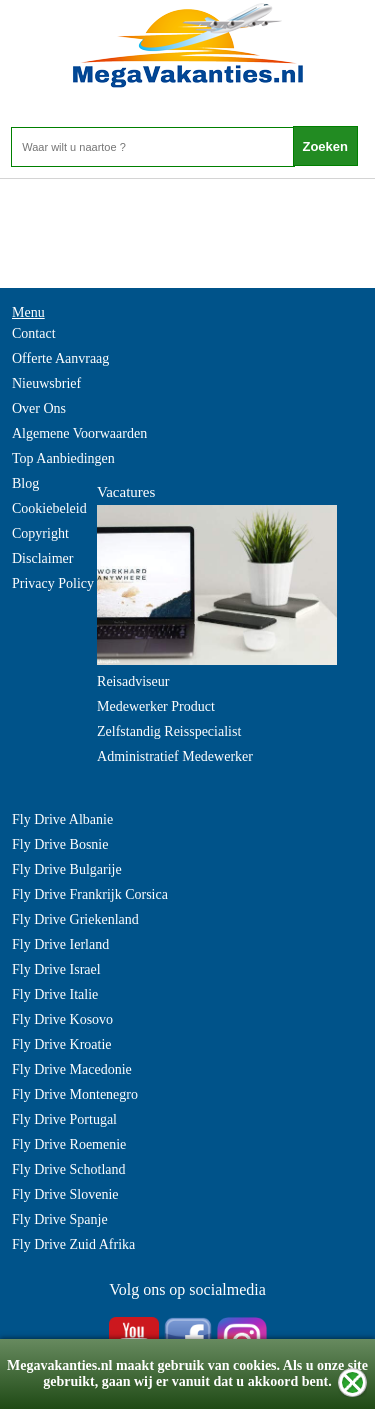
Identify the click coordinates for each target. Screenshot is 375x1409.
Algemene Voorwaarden (79, 433)
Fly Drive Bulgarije (67, 869)
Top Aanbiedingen (63, 458)
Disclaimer (42, 558)
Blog (25, 483)
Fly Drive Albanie (62, 819)
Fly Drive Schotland (69, 1169)
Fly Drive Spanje (60, 1219)
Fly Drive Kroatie (62, 1044)
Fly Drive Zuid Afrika (73, 1244)
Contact (34, 333)
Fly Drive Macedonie (72, 1069)
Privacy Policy (53, 583)
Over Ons (39, 408)
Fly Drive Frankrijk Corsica (90, 894)
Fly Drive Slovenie (65, 1194)
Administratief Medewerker (175, 756)
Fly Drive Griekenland (75, 919)
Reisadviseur (133, 681)
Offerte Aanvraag (60, 358)
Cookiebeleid (49, 508)
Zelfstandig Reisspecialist (169, 731)
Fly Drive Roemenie (69, 1144)
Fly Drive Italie (55, 994)
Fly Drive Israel (56, 969)
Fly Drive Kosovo (62, 1019)
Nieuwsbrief (46, 383)
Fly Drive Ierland (60, 944)
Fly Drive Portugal (64, 1119)
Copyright (40, 533)
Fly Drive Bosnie (60, 844)
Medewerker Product (156, 706)
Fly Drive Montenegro (75, 1094)
